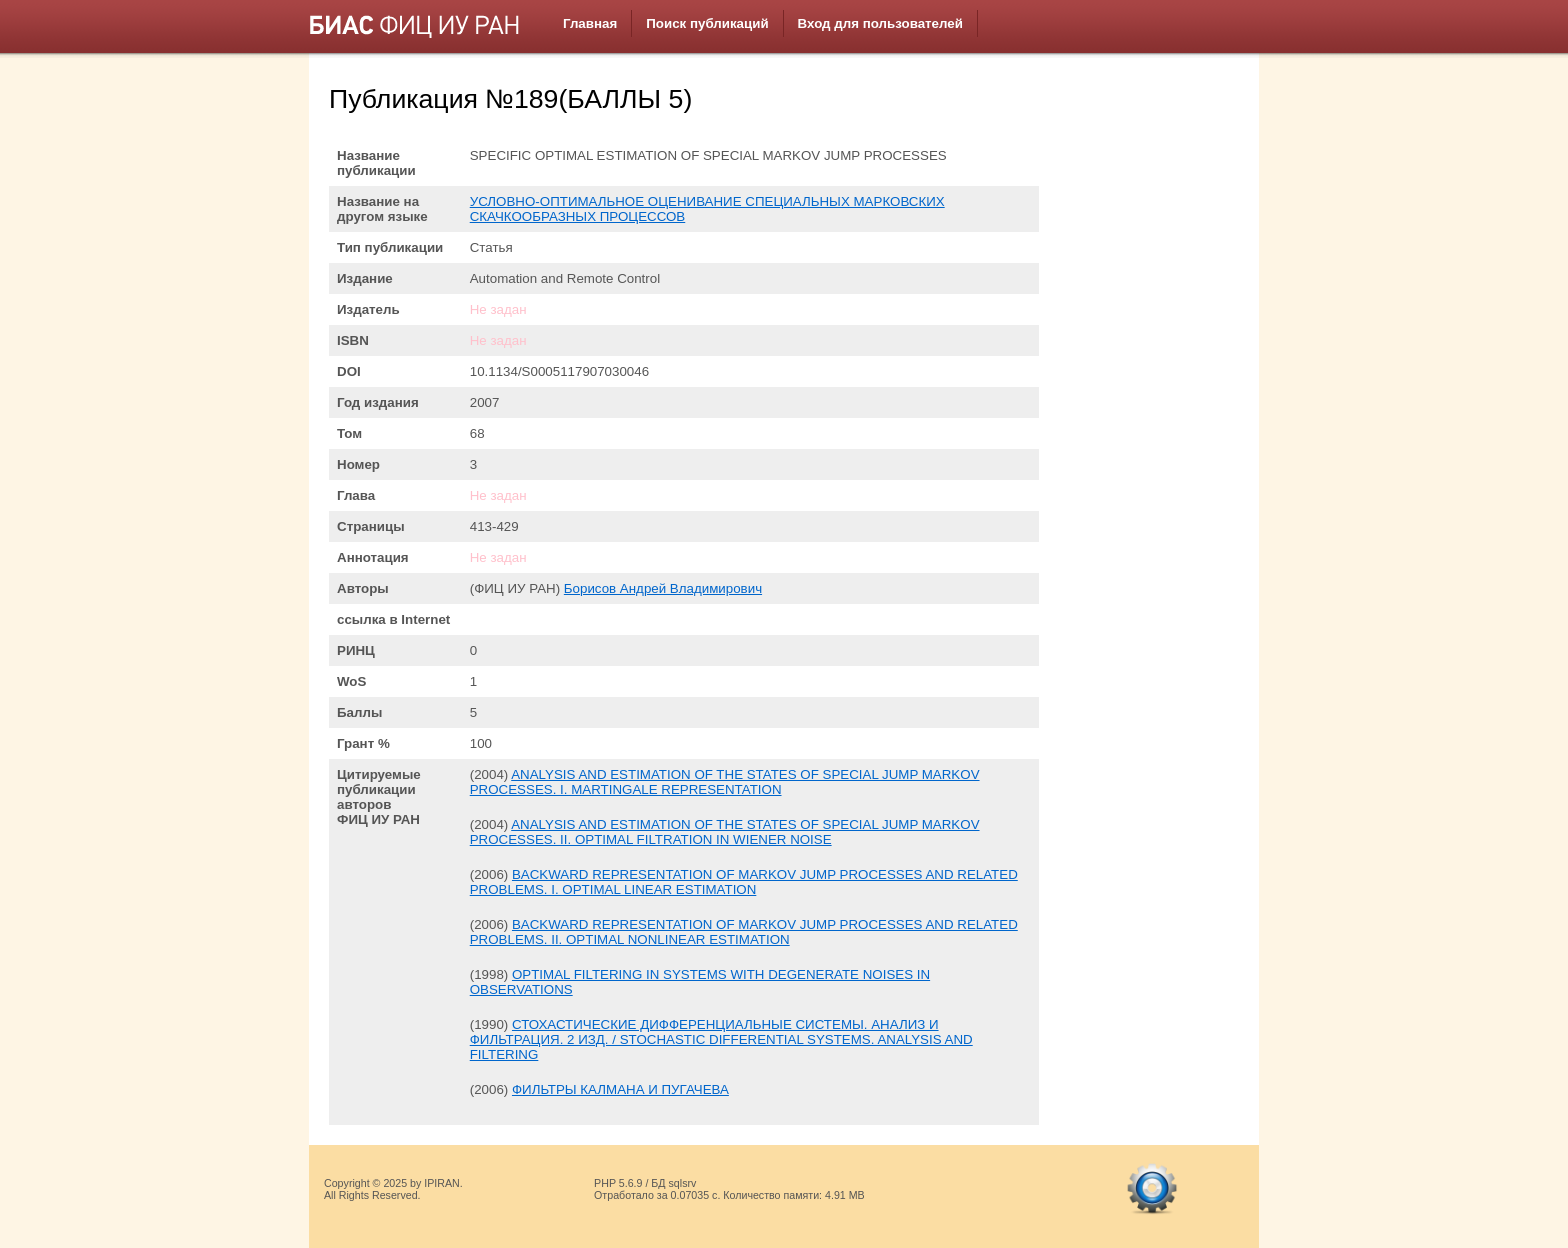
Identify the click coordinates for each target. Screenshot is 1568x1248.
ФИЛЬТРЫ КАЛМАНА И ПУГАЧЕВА (620, 1089)
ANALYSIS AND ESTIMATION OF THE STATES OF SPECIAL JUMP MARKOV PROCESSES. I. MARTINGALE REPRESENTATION (725, 782)
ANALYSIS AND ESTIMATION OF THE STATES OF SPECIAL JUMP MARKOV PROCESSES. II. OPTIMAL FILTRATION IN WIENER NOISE (725, 832)
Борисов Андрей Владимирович (663, 588)
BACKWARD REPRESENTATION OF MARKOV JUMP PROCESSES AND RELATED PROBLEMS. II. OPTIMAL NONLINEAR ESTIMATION (744, 932)
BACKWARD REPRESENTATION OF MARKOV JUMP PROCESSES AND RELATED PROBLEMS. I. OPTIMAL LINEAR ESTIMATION (744, 882)
